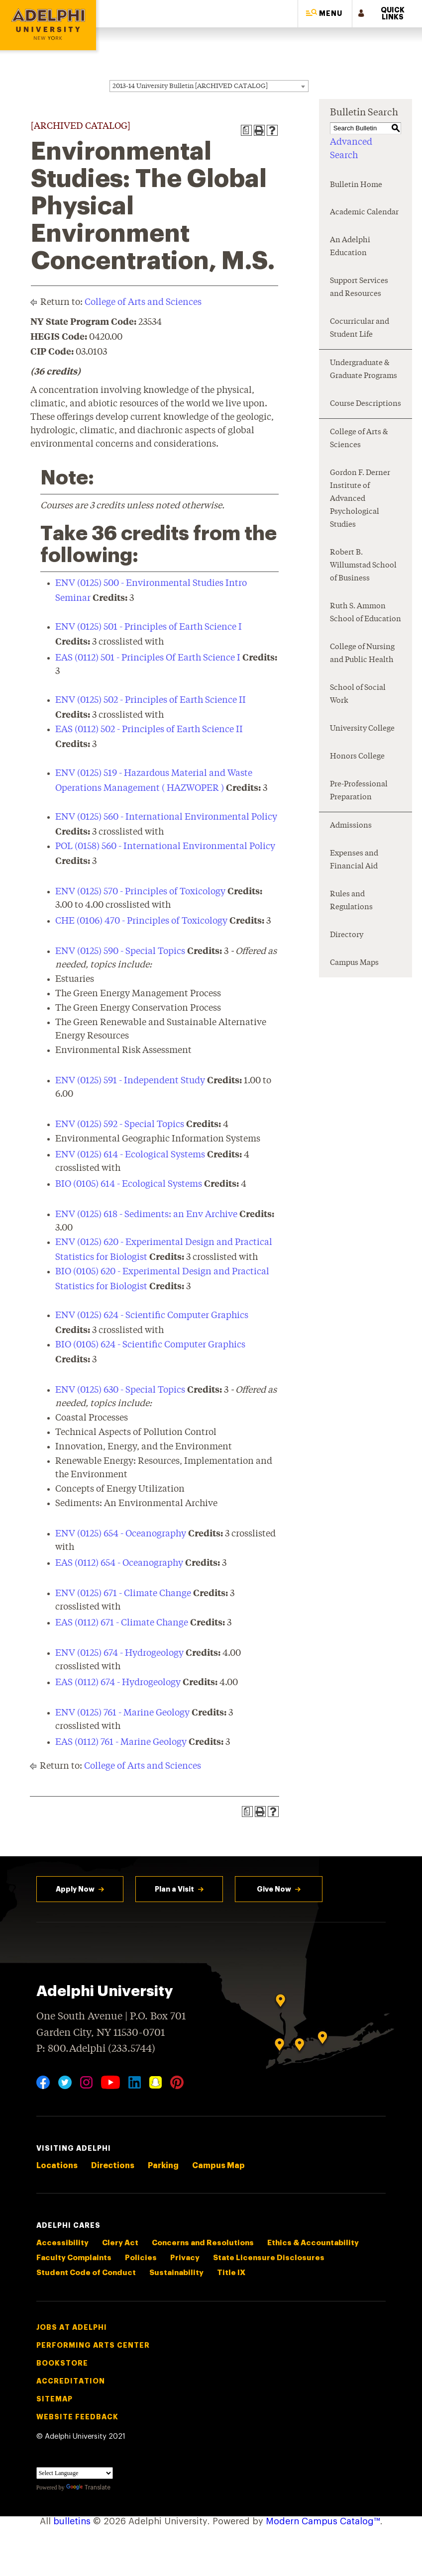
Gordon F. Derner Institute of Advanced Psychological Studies (360, 499)
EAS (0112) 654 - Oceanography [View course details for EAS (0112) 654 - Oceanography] (119, 1563)
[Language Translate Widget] (74, 2473)
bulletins (72, 2521)
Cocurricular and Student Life (359, 328)
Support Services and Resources (359, 288)
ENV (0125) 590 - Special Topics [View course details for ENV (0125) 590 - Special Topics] (120, 951)
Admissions (351, 826)
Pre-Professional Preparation (359, 791)
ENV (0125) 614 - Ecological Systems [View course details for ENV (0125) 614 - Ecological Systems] (130, 1154)
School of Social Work (358, 694)
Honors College (357, 757)
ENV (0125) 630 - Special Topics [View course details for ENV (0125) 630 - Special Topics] (120, 1390)
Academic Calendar (364, 212)
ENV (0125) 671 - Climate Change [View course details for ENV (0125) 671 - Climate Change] (123, 1593)
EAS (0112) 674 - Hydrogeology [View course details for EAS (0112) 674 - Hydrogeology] (118, 1682)
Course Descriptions (365, 404)
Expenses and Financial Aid (354, 860)
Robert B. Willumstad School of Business (363, 565)
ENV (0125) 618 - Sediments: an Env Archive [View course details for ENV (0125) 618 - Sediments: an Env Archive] (146, 1214)
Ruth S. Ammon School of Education (365, 613)
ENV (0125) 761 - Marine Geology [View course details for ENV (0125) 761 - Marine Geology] (122, 1713)
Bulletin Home (356, 185)
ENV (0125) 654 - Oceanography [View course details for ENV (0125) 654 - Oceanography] (120, 1533)
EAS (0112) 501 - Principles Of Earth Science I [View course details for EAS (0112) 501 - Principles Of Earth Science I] (147, 658)
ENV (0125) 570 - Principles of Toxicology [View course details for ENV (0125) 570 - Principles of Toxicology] (140, 891)
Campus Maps (354, 963)
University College (362, 729)
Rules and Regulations (351, 901)
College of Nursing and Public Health (362, 654)
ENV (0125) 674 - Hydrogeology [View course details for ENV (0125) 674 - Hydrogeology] (119, 1653)
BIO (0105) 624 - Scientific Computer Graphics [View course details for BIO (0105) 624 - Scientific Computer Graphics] (150, 1344)
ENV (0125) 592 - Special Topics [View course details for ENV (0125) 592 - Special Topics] (119, 1124)
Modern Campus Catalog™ (323, 2521)
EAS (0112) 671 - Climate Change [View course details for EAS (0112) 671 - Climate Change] (121, 1623)
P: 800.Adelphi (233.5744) (95, 2047)
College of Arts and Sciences (143, 302)
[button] (325, 13)
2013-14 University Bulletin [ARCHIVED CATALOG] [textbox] (190, 86)
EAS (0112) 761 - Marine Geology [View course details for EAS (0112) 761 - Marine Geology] (121, 1742)
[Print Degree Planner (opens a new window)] (246, 130)
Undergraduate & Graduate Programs (363, 370)
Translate (88, 2487)
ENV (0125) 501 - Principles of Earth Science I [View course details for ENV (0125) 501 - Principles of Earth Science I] (148, 627)
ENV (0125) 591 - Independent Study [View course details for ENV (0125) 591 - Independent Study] (130, 1080)
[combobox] (209, 86)
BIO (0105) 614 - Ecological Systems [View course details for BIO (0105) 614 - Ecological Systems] (128, 1184)
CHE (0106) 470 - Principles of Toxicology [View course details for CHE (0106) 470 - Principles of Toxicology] (141, 921)
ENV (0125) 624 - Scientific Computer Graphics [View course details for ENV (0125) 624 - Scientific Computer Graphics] (151, 1315)
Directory (346, 935)
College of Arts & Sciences (359, 439)
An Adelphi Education (350, 247)
